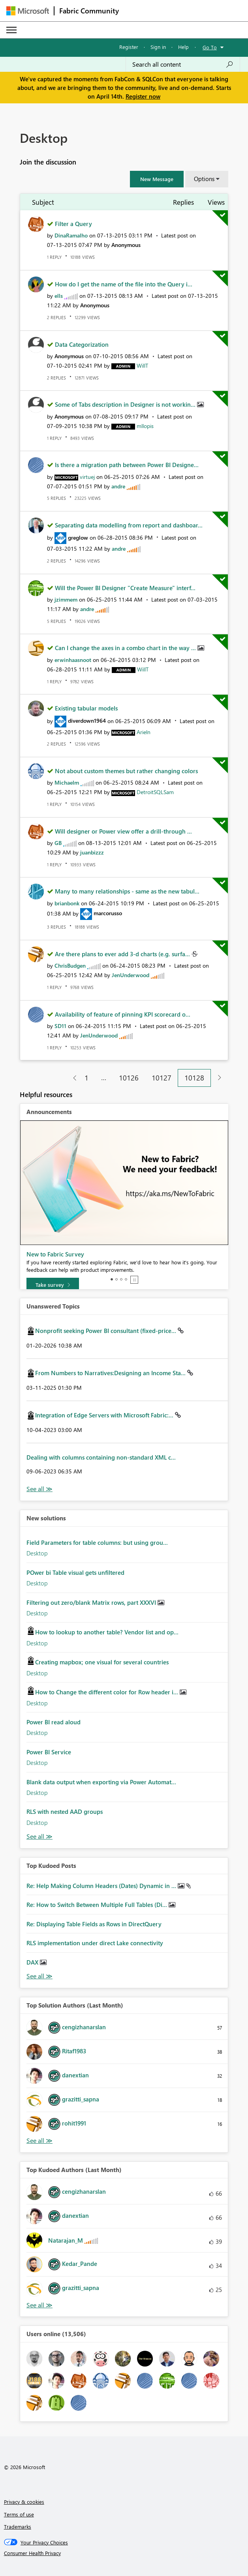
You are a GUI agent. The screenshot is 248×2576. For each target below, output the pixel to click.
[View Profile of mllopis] (145, 426)
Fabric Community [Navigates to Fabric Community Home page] (89, 10)
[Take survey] (52, 1285)
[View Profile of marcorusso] (108, 913)
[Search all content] (183, 64)
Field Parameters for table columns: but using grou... (97, 1542)
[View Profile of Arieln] (143, 732)
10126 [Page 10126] (129, 1077)
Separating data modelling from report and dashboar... (129, 525)
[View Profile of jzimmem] (65, 599)
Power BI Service (48, 1752)
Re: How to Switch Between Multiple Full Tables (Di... (97, 1905)
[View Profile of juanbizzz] (92, 852)
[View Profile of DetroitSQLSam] (155, 792)
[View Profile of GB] (58, 843)
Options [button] (204, 179)
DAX (33, 1962)
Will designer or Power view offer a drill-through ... (123, 831)
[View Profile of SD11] (60, 1026)
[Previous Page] (72, 1078)
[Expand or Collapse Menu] (11, 30)
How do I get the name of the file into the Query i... (123, 284)
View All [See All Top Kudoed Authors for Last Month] (39, 2305)
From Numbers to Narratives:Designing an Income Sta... (111, 1373)
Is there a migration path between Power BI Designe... (127, 465)
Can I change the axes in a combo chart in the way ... (126, 648)
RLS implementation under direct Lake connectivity (94, 1943)
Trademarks (17, 2526)
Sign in (158, 46)
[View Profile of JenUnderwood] (130, 975)
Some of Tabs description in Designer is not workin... (126, 404)
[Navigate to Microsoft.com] (27, 10)
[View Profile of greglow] (78, 537)
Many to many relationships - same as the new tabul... (127, 891)
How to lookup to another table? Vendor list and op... (106, 1632)
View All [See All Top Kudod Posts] (39, 1976)
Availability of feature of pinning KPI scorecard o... (122, 1014)
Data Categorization (82, 344)
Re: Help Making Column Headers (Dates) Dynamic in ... (102, 1886)
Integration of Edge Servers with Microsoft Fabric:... (105, 1415)
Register (128, 46)
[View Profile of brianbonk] (66, 903)
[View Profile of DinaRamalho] (71, 235)
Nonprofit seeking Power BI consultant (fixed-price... (106, 1331)
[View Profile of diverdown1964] (87, 720)
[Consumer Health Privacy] (124, 2553)
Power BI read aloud (53, 1722)
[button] (157, 179)
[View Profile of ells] (58, 295)
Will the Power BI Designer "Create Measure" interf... (125, 588)
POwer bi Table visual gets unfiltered (75, 1572)
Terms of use (19, 2514)
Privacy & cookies (24, 2501)
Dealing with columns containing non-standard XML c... (101, 1457)
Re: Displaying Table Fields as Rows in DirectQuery (94, 1924)
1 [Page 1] (86, 1077)
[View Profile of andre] (118, 486)
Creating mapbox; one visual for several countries (102, 1662)
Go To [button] (210, 47)
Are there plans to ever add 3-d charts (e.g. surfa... (123, 954)
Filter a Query (73, 224)
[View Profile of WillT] (142, 365)
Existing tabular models (86, 708)
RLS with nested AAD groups (64, 1811)
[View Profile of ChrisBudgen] (70, 965)
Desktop (37, 1553)
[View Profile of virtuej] (87, 476)
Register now (143, 96)
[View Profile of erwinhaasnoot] (72, 660)
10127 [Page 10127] (161, 1077)
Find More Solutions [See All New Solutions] (39, 1836)
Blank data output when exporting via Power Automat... (101, 1782)
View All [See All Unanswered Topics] (39, 1489)
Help (183, 46)
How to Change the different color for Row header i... (107, 1692)
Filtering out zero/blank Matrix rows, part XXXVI (92, 1602)
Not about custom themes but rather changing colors (126, 771)
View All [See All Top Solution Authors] (39, 2140)
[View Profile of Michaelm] (66, 782)
